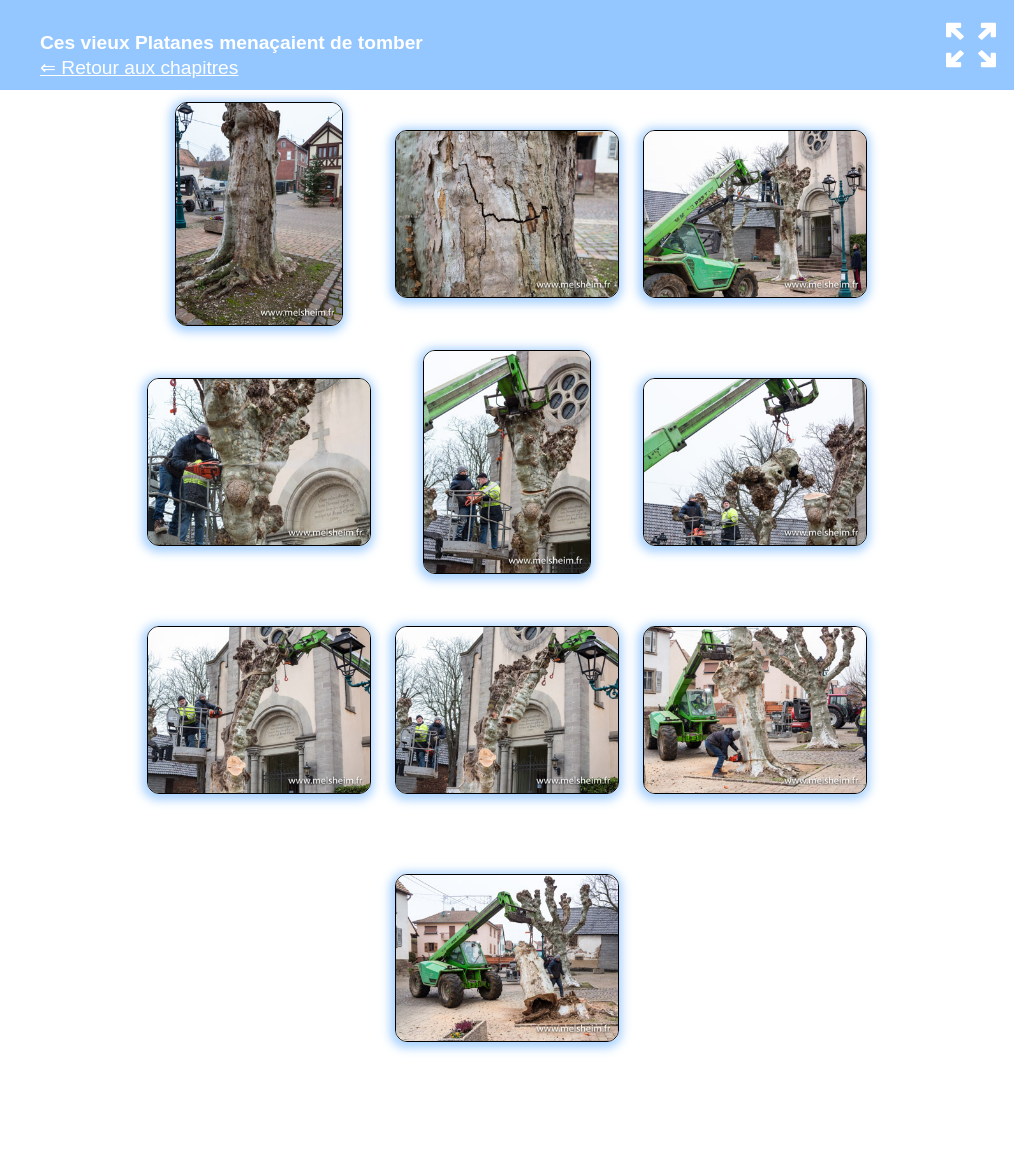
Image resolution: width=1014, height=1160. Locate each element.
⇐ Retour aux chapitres (139, 67)
